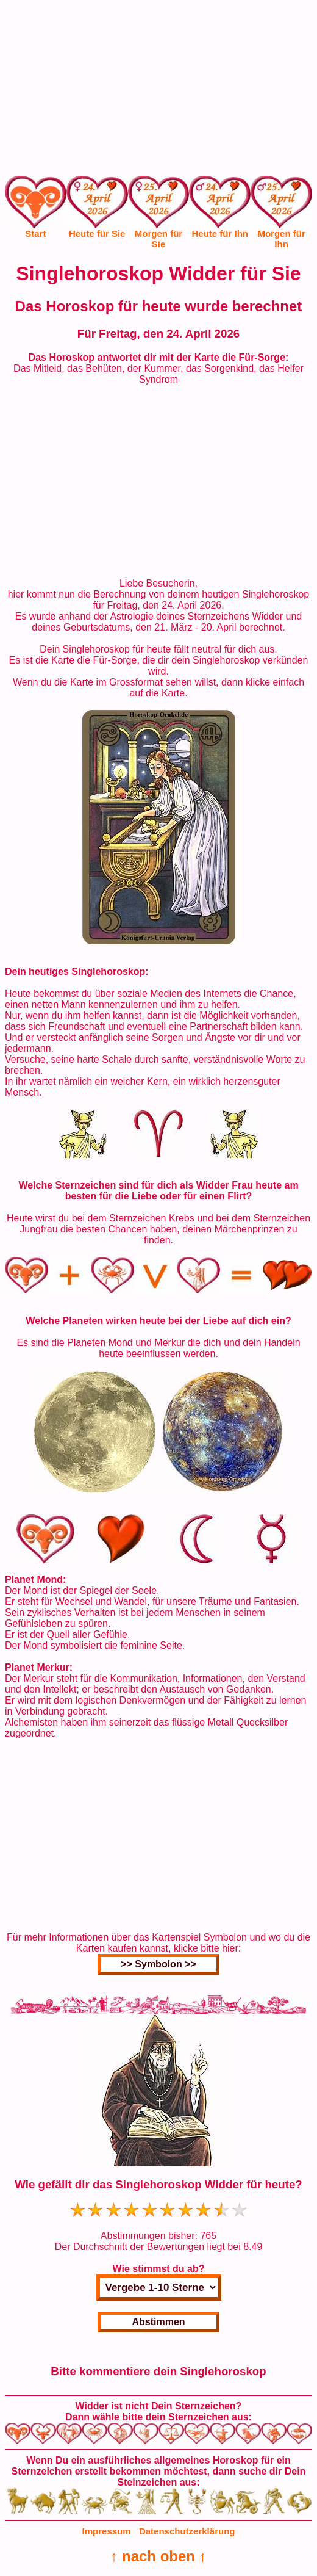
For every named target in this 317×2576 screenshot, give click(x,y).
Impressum (106, 2531)
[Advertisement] (158, 90)
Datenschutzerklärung (187, 2531)
